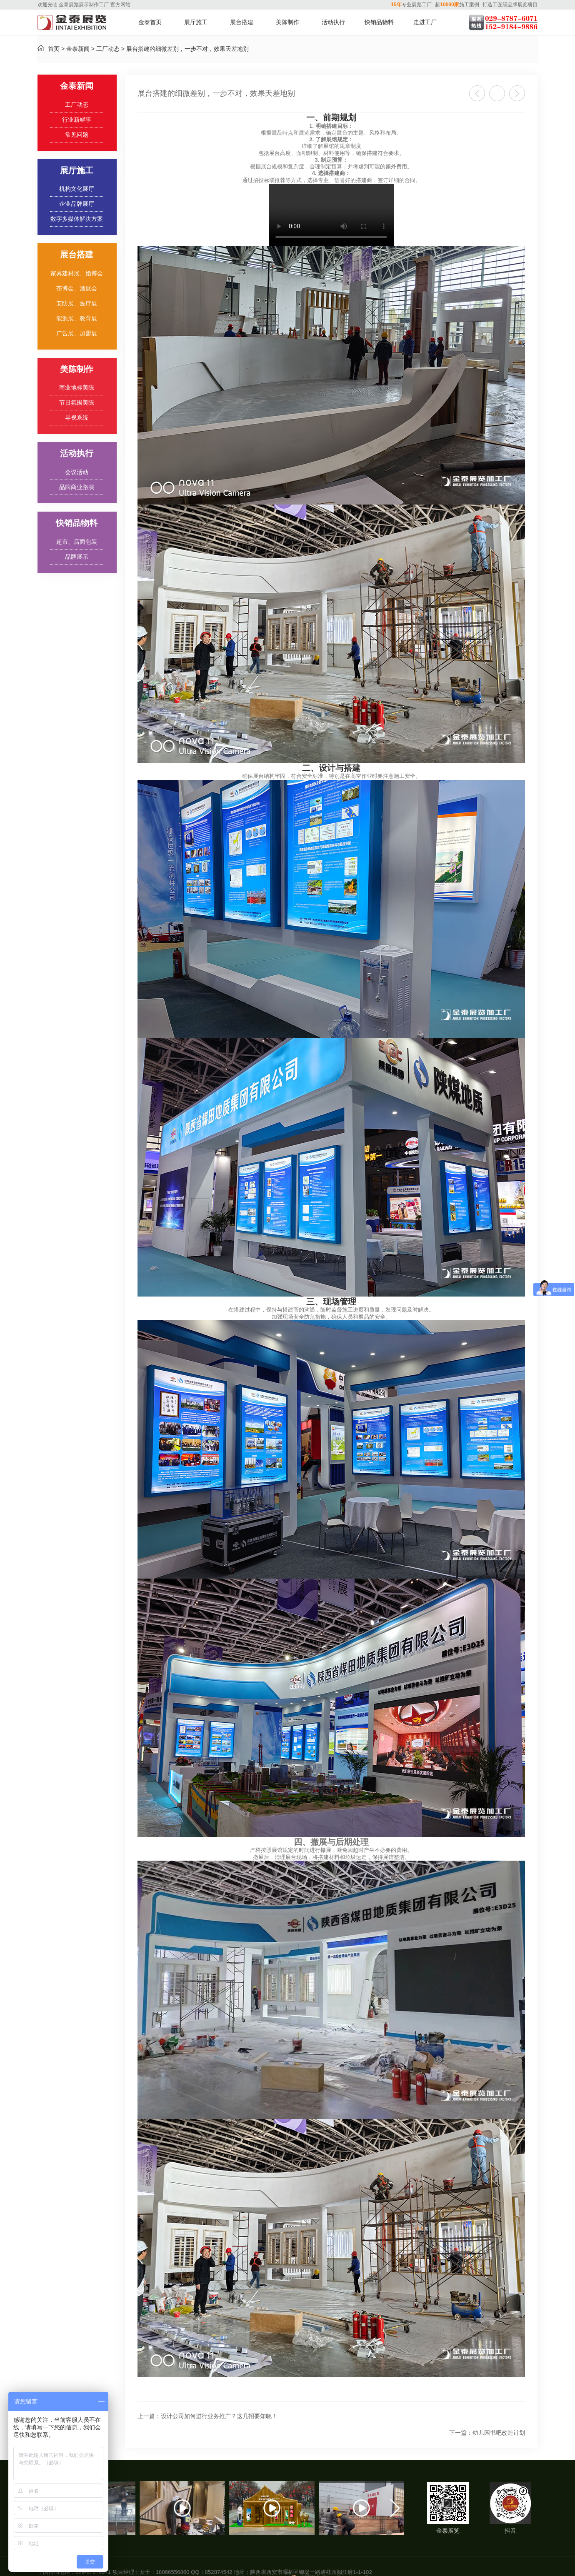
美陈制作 (287, 22)
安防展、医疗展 (76, 303)
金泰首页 (150, 22)
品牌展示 (76, 557)
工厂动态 (108, 49)
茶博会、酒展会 (76, 288)
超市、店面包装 (76, 542)
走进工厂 (425, 22)
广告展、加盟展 (76, 333)
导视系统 (76, 418)
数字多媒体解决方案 (76, 219)
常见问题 (76, 135)
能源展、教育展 (76, 318)
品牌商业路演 (76, 487)
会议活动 (76, 472)
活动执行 (333, 22)
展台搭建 (241, 22)
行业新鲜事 (76, 120)
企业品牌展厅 (76, 204)
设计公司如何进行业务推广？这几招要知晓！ (208, 2416)
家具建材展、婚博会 (76, 273)
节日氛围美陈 (76, 403)
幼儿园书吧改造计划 (487, 2433)
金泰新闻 (78, 49)
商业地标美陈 (76, 388)
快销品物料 (379, 22)
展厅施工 (196, 22)
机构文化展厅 (76, 189)
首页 (54, 49)
